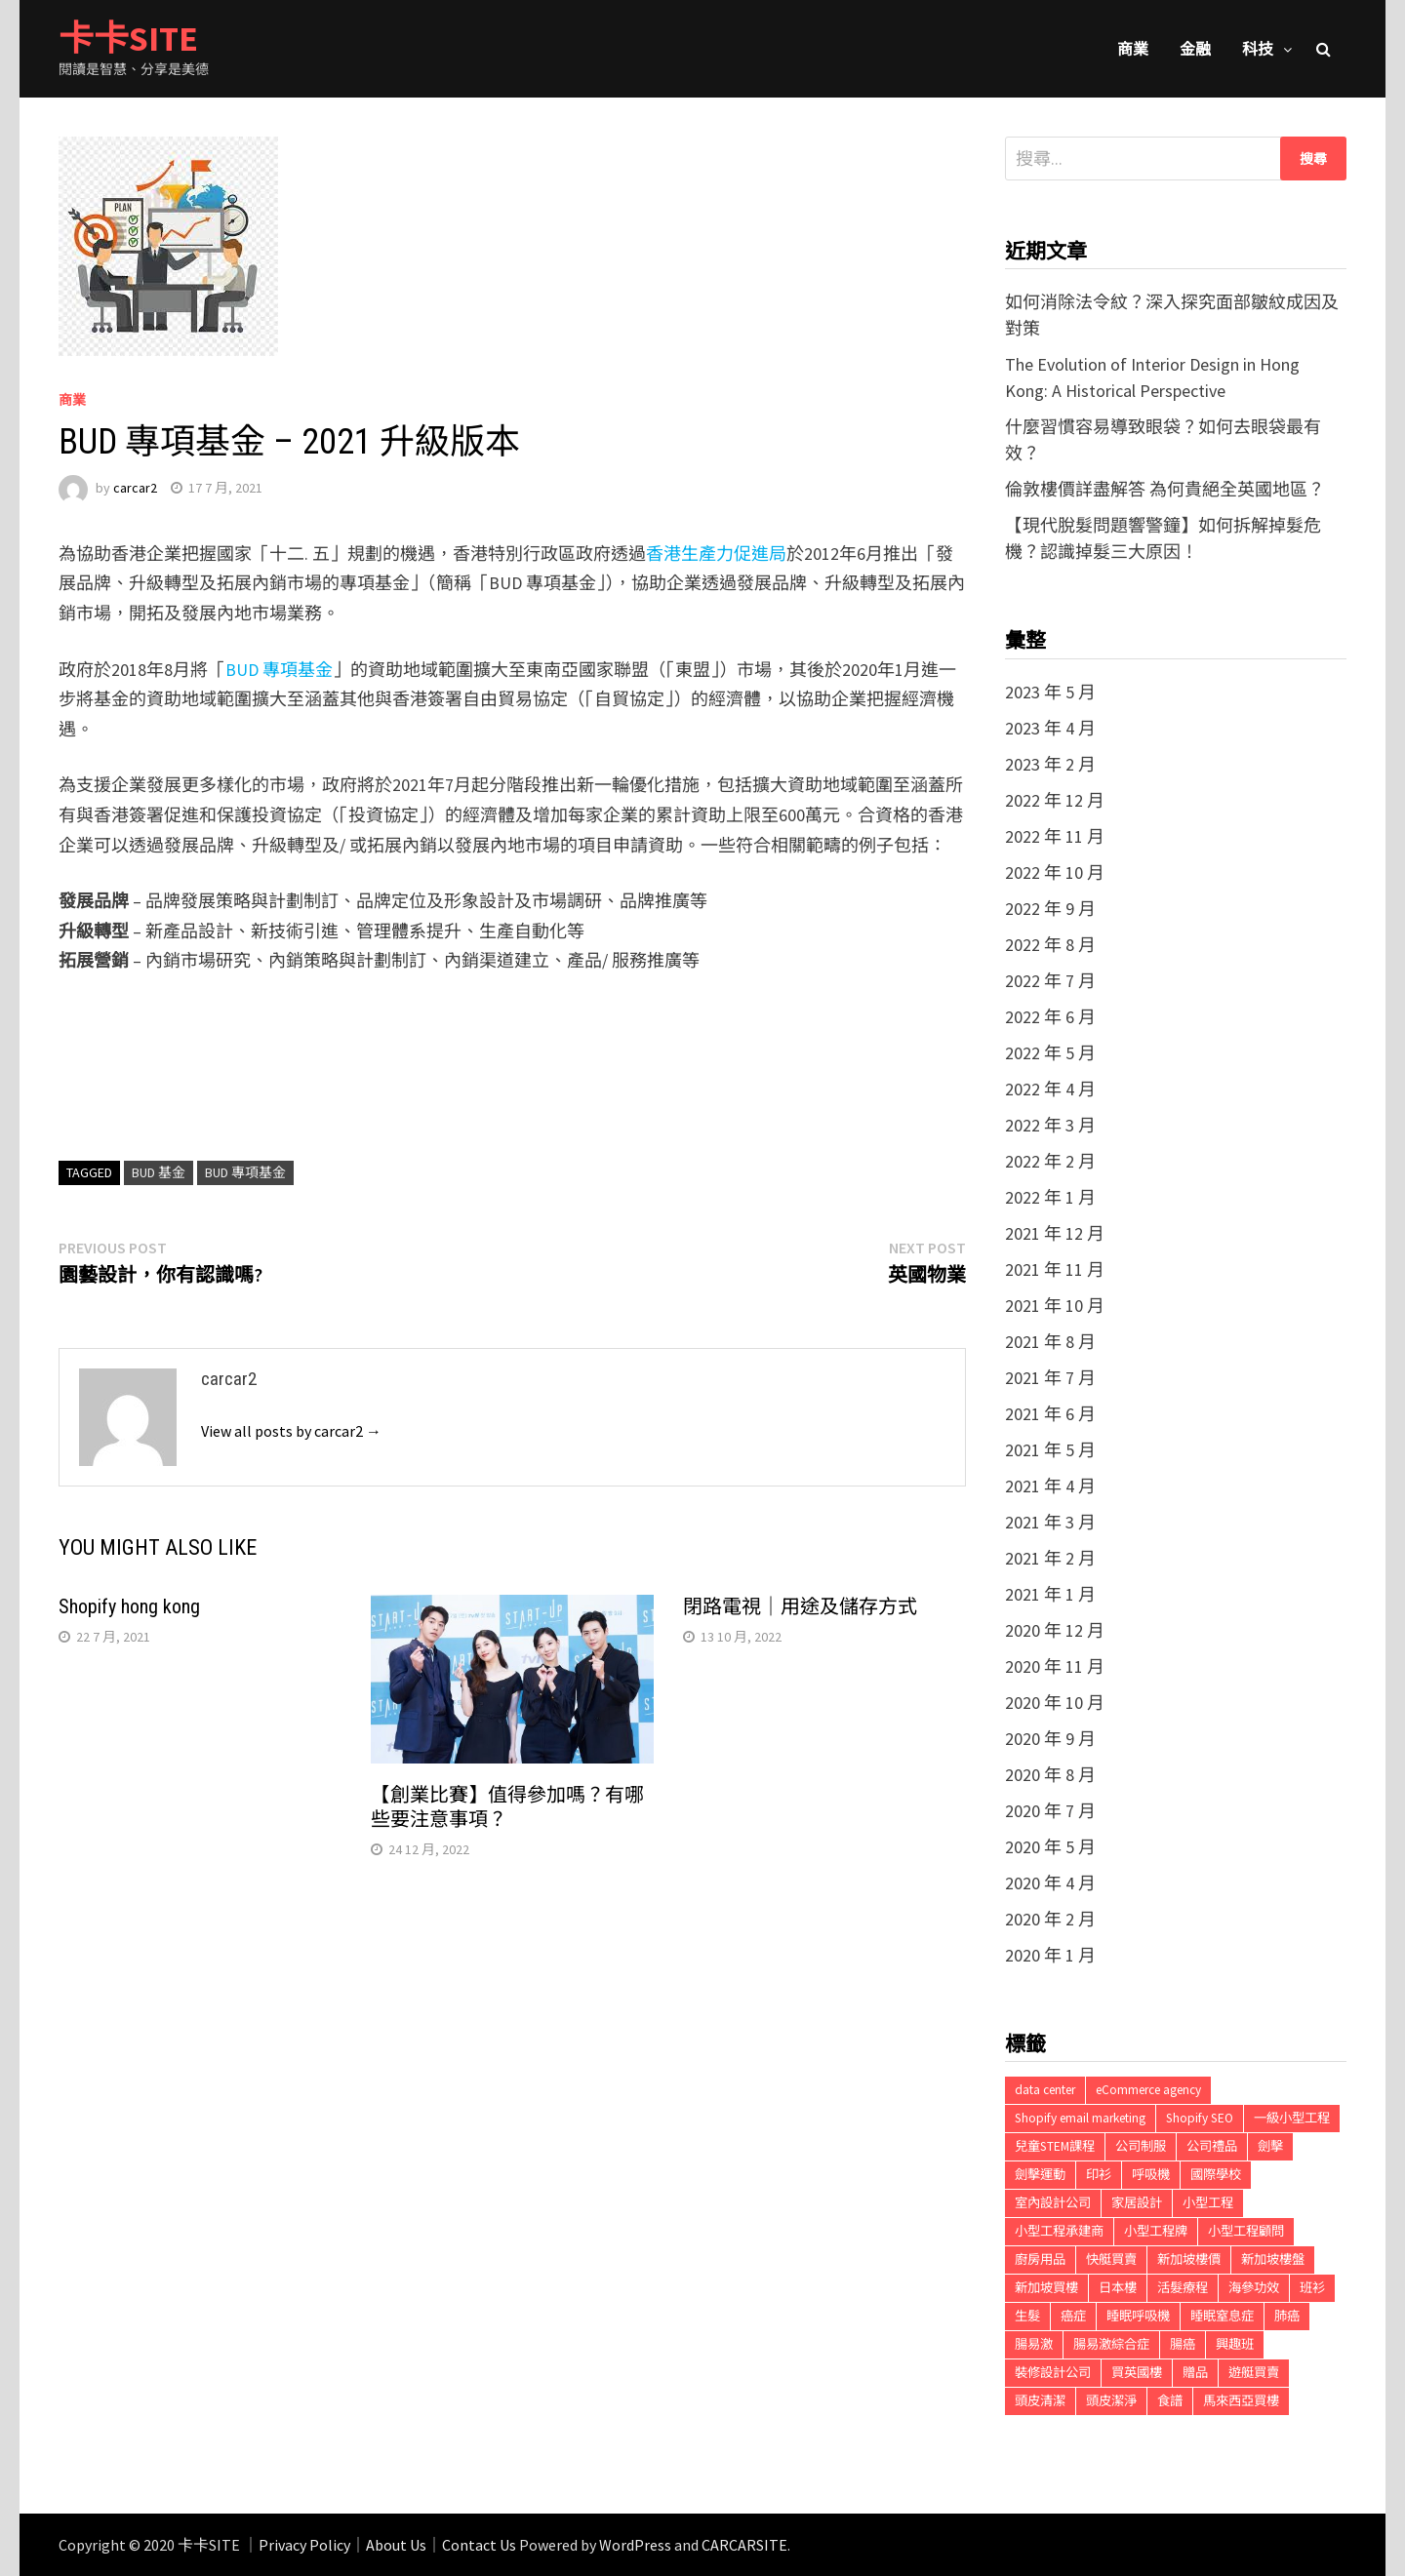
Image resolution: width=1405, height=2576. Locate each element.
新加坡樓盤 (1273, 2259)
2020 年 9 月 (1050, 1738)
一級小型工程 (1292, 2118)
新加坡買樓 (1046, 2287)
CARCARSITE (744, 2545)
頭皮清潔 (1040, 2401)
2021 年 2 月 (1050, 1558)
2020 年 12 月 (1054, 1630)
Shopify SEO (1199, 2118)
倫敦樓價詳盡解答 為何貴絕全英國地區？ (1165, 489)
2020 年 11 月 (1054, 1666)
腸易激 (1034, 2344)
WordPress (635, 2545)
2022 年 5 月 (1050, 1053)
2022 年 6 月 (1050, 1017)
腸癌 (1182, 2344)
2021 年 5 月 (1050, 1450)
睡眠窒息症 (1222, 2316)
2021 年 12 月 (1054, 1233)
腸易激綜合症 (1111, 2344)
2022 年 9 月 (1050, 908)
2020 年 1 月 (1050, 1955)
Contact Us (479, 2545)
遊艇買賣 (1253, 2372)
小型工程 (1208, 2203)
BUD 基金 (158, 1172)
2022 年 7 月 (1050, 981)
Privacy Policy (304, 2545)
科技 (1257, 49)
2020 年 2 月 (1050, 1919)
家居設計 (1136, 2203)
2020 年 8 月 (1050, 1775)
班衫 (1312, 2287)
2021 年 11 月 (1054, 1269)
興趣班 (1235, 2344)
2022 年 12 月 (1054, 800)
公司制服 (1140, 2146)
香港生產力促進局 (716, 553)
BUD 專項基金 (279, 669)
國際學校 (1215, 2174)
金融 (1195, 49)
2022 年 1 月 (1050, 1197)
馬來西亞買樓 (1241, 2401)
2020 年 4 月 (1050, 1883)
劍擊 (1270, 2146)
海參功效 (1253, 2287)
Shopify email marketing (1080, 2118)
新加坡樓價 (1189, 2259)
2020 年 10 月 (1054, 1702)
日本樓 (1118, 2287)
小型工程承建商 (1059, 2231)
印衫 (1098, 2174)
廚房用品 (1040, 2259)
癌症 (1073, 2316)
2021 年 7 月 (1050, 1378)
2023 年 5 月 (1050, 692)
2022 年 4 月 (1050, 1089)
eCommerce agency (1148, 2089)
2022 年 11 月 (1054, 836)
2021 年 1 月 (1050, 1594)
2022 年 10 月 (1054, 872)
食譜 (1170, 2401)
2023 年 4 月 (1050, 728)
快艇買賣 (1111, 2259)
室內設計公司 (1053, 2203)
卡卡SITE (128, 38)
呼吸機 (1151, 2174)
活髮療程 (1182, 2287)
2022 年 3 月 (1050, 1125)
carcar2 (135, 487)
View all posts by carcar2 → (291, 1431)
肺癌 (1287, 2316)
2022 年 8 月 (1050, 944)
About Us (396, 2545)
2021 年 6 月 (1050, 1414)
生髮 (1027, 2316)
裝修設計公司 (1053, 2372)
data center (1045, 2089)
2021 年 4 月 (1050, 1486)
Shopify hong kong (129, 1606)
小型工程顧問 (1246, 2231)
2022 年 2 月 (1050, 1161)
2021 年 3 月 (1050, 1522)
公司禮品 (1211, 2146)
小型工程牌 (1155, 2231)
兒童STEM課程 (1055, 2146)
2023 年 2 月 (1050, 764)
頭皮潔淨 (1111, 2401)
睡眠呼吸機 (1138, 2316)
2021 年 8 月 (1050, 1341)
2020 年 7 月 (1050, 1811)
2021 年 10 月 (1054, 1305)
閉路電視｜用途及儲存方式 (800, 1606)
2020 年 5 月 (1050, 1847)
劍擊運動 (1040, 2174)
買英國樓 (1136, 2372)
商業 (1132, 49)
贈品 (1195, 2372)
